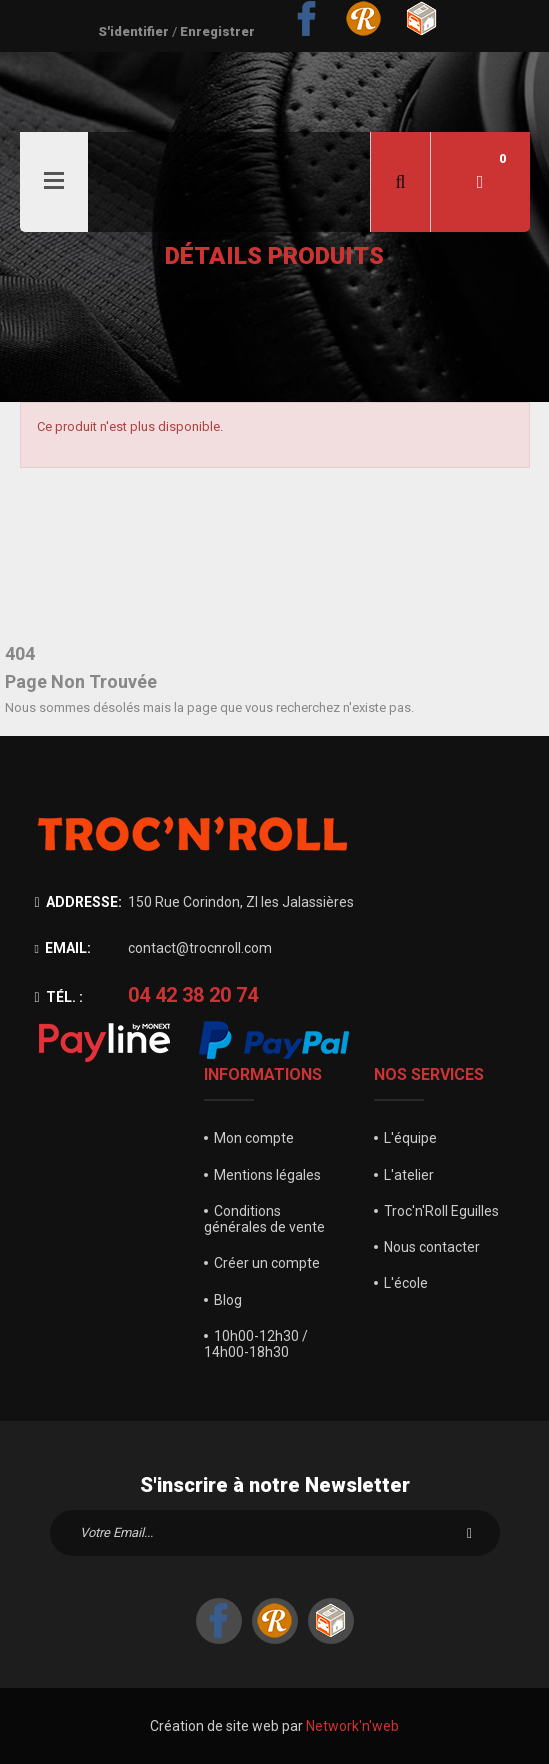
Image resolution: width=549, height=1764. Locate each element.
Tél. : (59, 997)
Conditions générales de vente (264, 1219)
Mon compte (254, 1138)
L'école (406, 1283)
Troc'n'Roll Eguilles (441, 1211)
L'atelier (409, 1175)
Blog (228, 1300)
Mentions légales (267, 1175)
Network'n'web (352, 1726)
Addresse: (78, 902)
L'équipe (410, 1138)
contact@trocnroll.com (200, 948)
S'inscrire (470, 1533)
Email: (63, 948)
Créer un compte (267, 1263)
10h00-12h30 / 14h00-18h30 (256, 1344)
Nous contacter (432, 1247)
